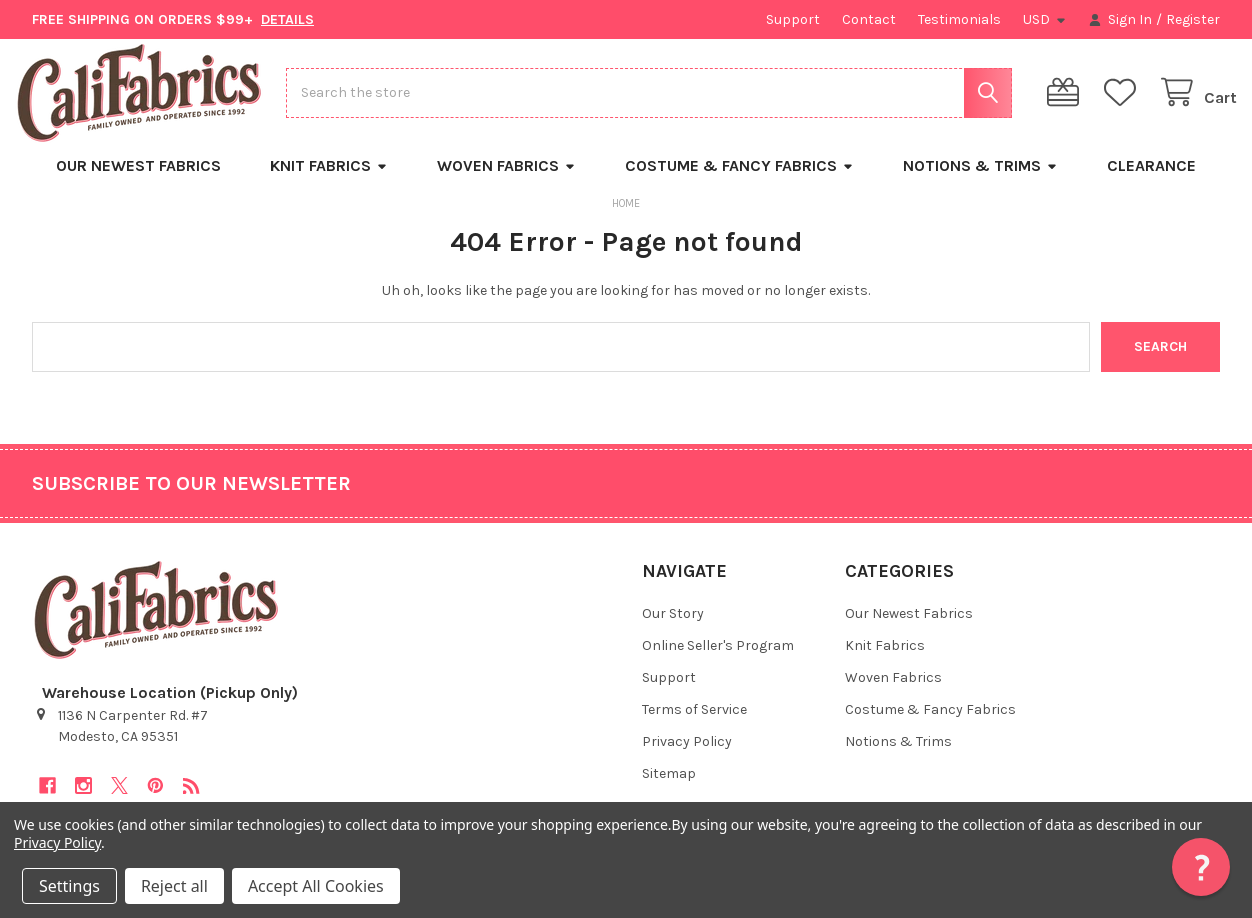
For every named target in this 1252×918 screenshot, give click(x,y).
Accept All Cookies (316, 886)
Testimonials (959, 19)
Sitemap (669, 787)
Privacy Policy (687, 755)
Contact (869, 19)
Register (1193, 19)
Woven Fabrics (506, 179)
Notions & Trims (980, 179)
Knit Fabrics (329, 179)
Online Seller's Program (718, 659)
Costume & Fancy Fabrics (739, 179)
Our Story (673, 627)
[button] (1201, 867)
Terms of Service (694, 723)
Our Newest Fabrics (138, 179)
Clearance (1151, 179)
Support (793, 19)
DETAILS (287, 19)
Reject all (174, 886)
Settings (69, 886)
